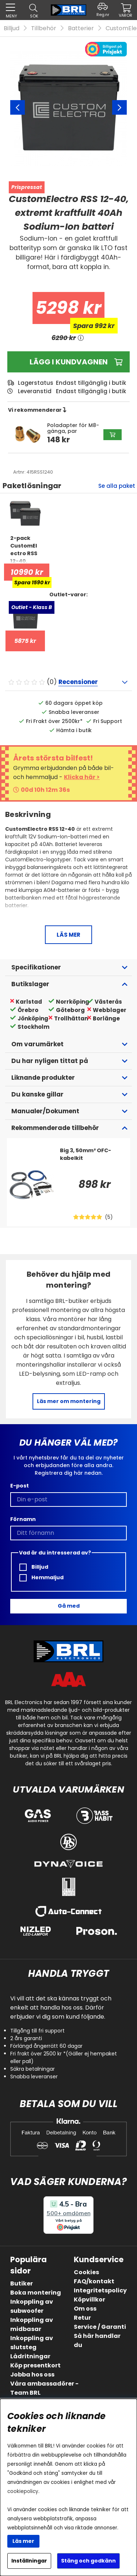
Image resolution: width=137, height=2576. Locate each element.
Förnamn (23, 1519)
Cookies (86, 2272)
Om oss (85, 2308)
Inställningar (29, 2560)
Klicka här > (82, 777)
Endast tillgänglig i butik (91, 391)
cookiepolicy (22, 2491)
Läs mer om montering (68, 1401)
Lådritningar (30, 2356)
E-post (19, 1485)
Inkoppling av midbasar (31, 2324)
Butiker (21, 2283)
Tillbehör (43, 28)
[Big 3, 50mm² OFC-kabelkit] (93, 1161)
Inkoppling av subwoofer (31, 2306)
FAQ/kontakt (94, 2281)
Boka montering (35, 2292)
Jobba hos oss (32, 2374)
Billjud (11, 28)
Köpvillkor (89, 2299)
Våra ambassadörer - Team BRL (44, 2388)
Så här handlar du (97, 2340)
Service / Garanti (100, 2327)
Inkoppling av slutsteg (31, 2342)
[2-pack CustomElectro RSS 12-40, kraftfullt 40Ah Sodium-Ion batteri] (25, 549)
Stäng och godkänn (88, 2560)
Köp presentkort (35, 2365)
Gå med (69, 1605)
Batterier (81, 28)
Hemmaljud (41, 1577)
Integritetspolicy (100, 2290)
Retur (82, 2318)
